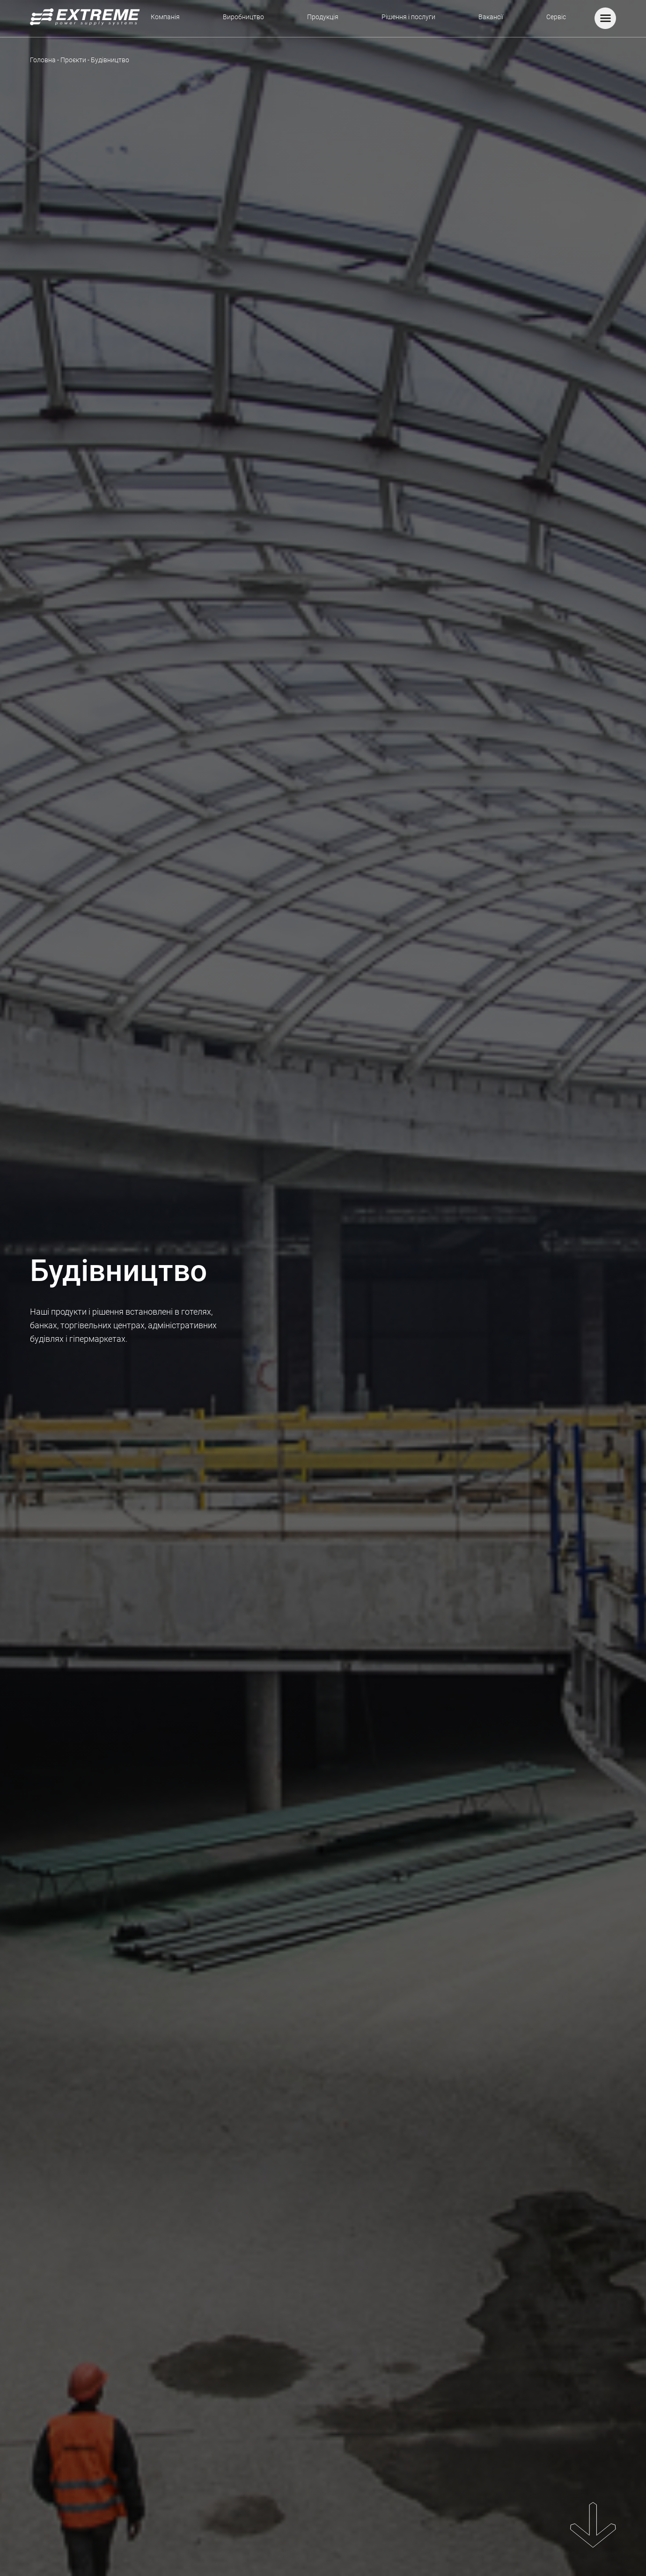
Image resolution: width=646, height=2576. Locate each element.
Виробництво (243, 17)
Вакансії (490, 17)
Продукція (322, 17)
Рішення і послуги (408, 17)
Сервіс (556, 17)
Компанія (165, 17)
